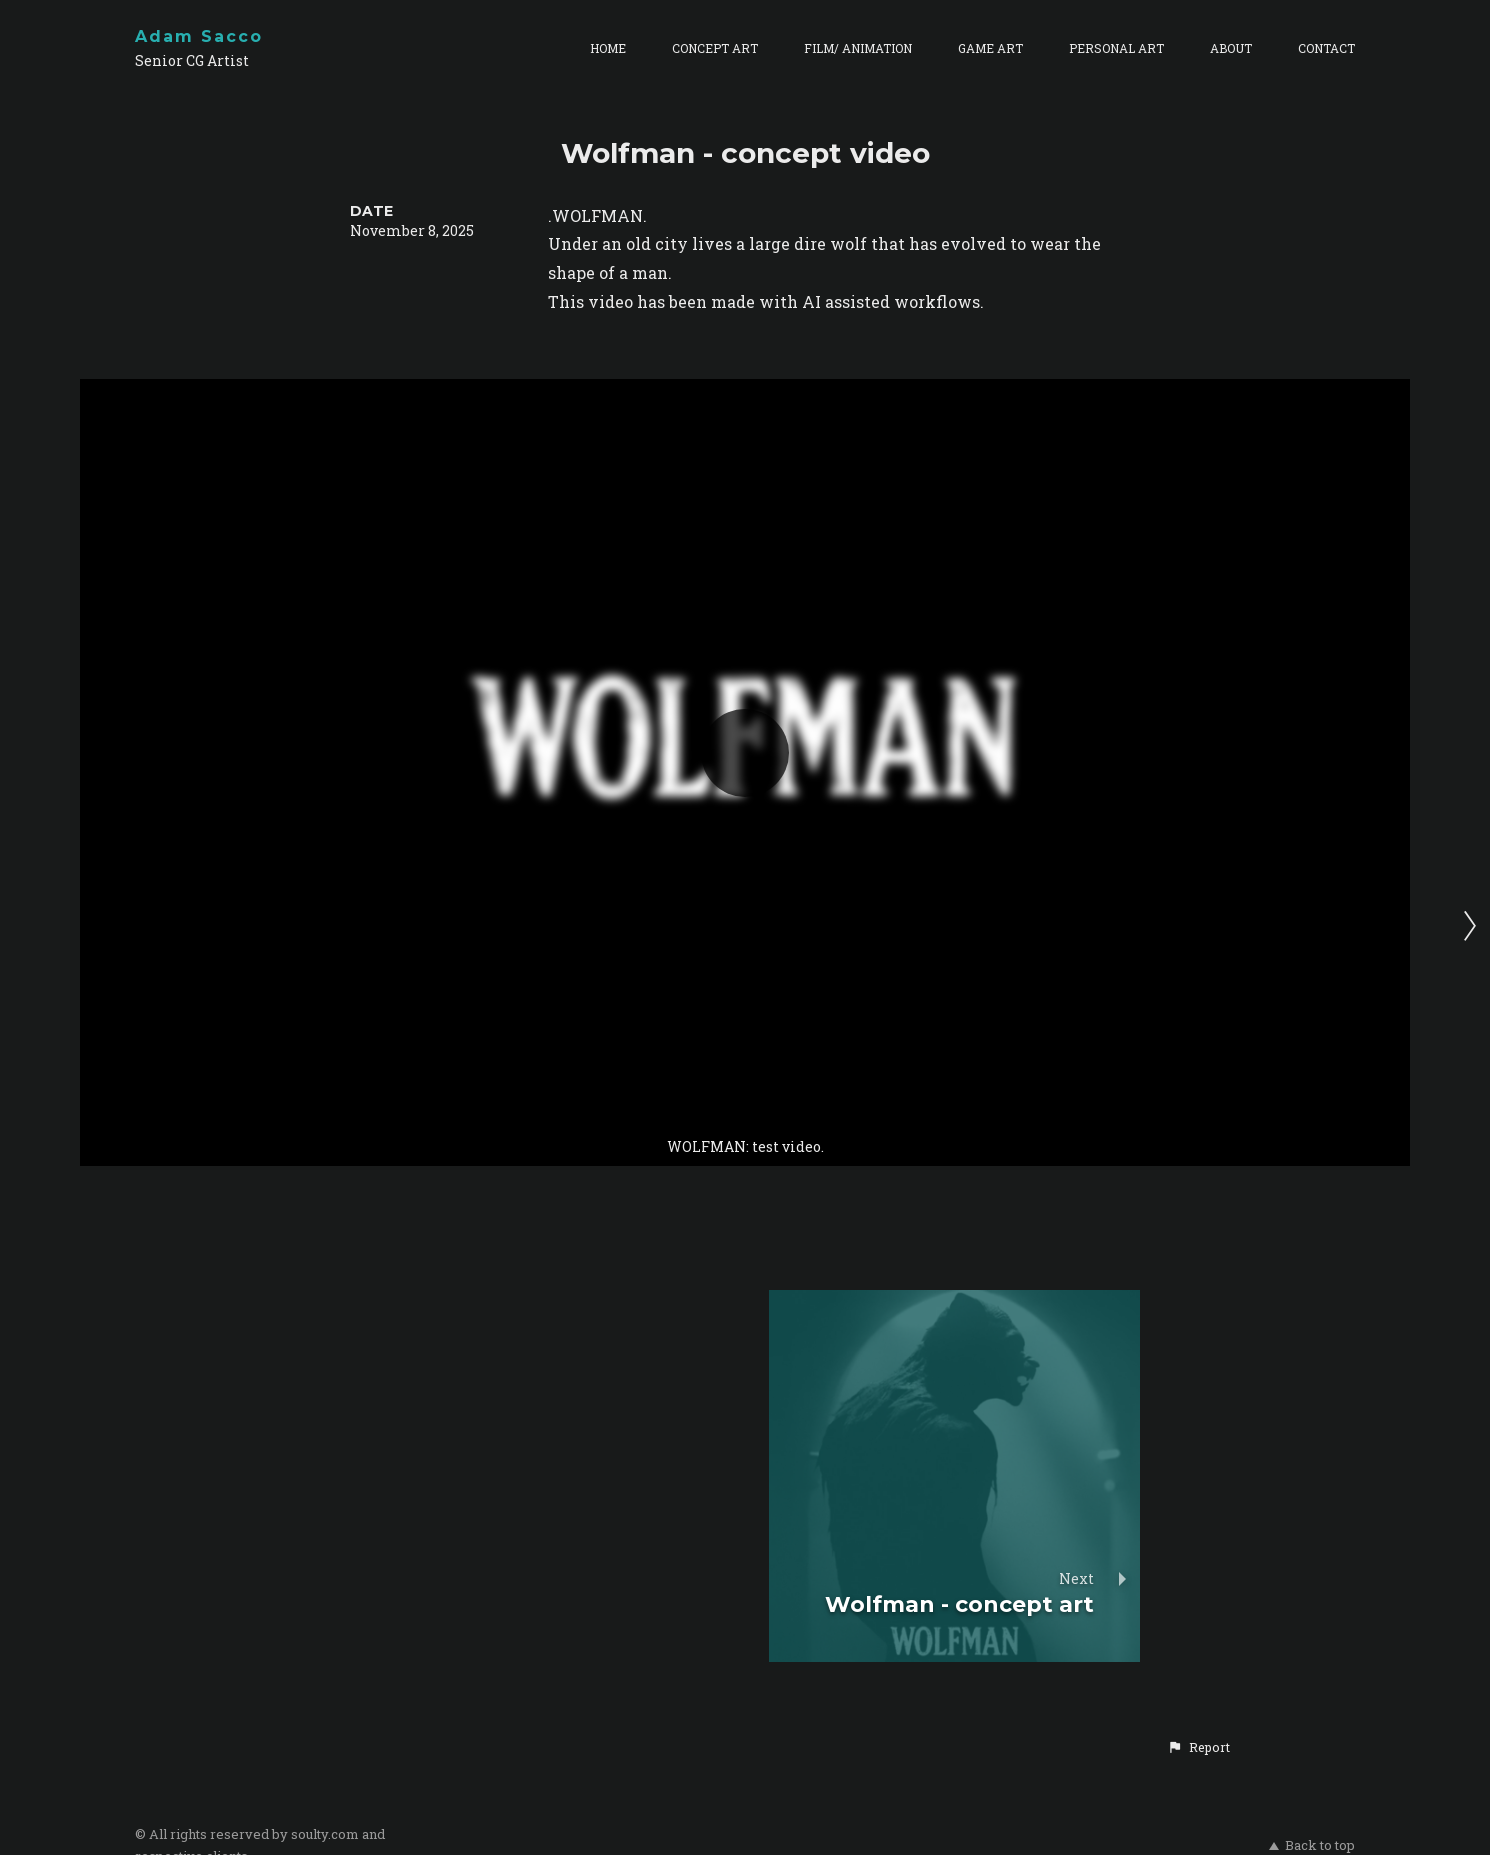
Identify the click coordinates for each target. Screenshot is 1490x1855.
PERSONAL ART (1116, 48)
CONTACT (1326, 48)
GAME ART (990, 48)
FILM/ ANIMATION (858, 48)
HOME (608, 48)
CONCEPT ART (715, 48)
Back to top (1312, 1845)
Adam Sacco (199, 36)
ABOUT (1231, 48)
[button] (1198, 1747)
